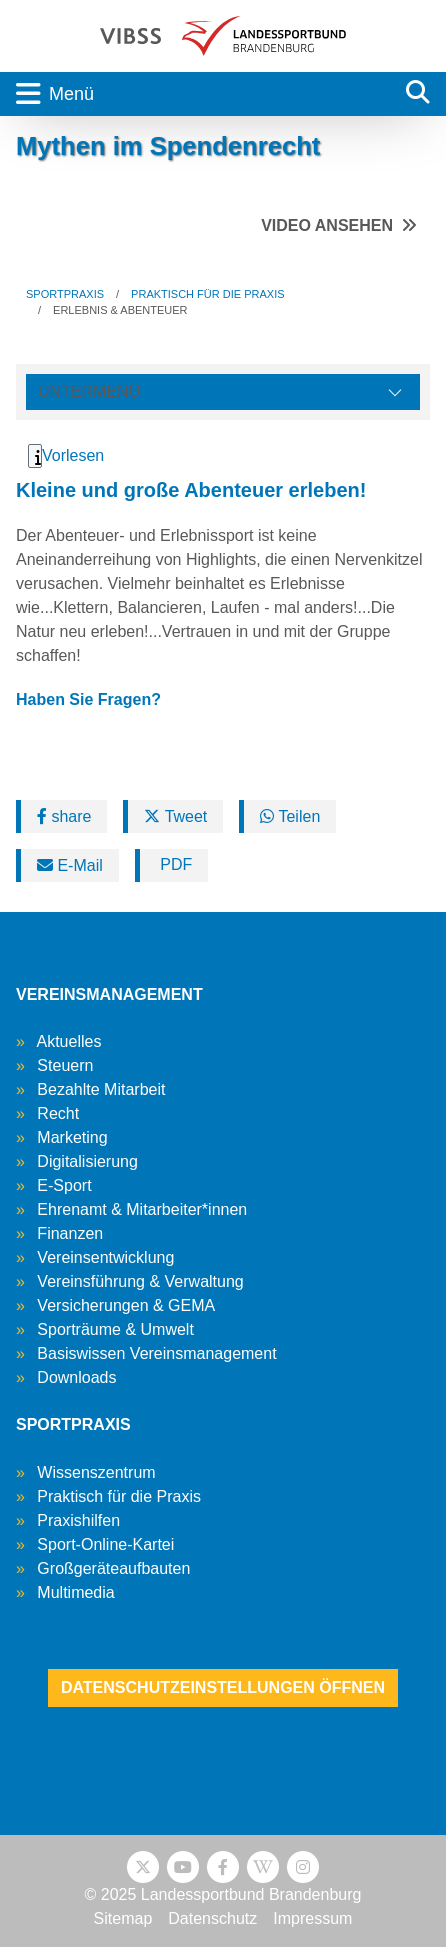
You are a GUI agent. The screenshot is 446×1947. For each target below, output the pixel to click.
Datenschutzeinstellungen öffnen (223, 1687)
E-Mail (70, 865)
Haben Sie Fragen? (88, 699)
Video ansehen (327, 225)
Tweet (175, 816)
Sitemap (123, 1918)
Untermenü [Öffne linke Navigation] (89, 391)
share (64, 816)
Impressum (312, 1918)
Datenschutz (212, 1918)
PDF (174, 864)
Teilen (290, 816)
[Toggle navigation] (195, 94)
